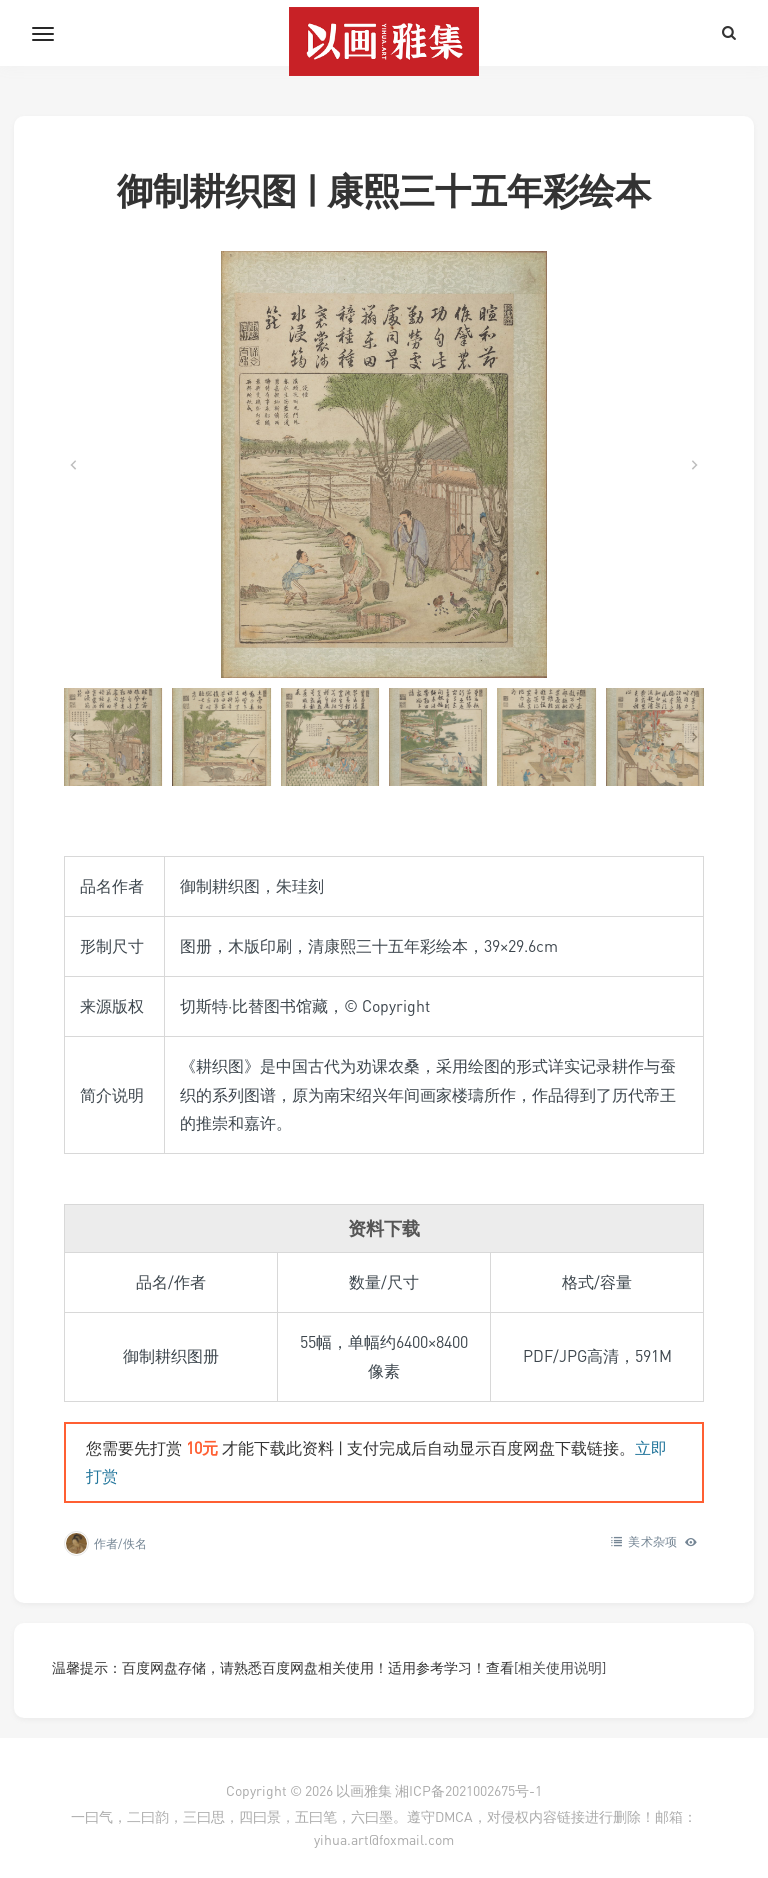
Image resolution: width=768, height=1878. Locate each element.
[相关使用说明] (560, 1667)
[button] (113, 737)
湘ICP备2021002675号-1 (468, 1790)
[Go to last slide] (74, 465)
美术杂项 (652, 1541)
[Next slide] (694, 465)
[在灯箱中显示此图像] (384, 464)
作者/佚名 (120, 1543)
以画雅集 (364, 1790)
